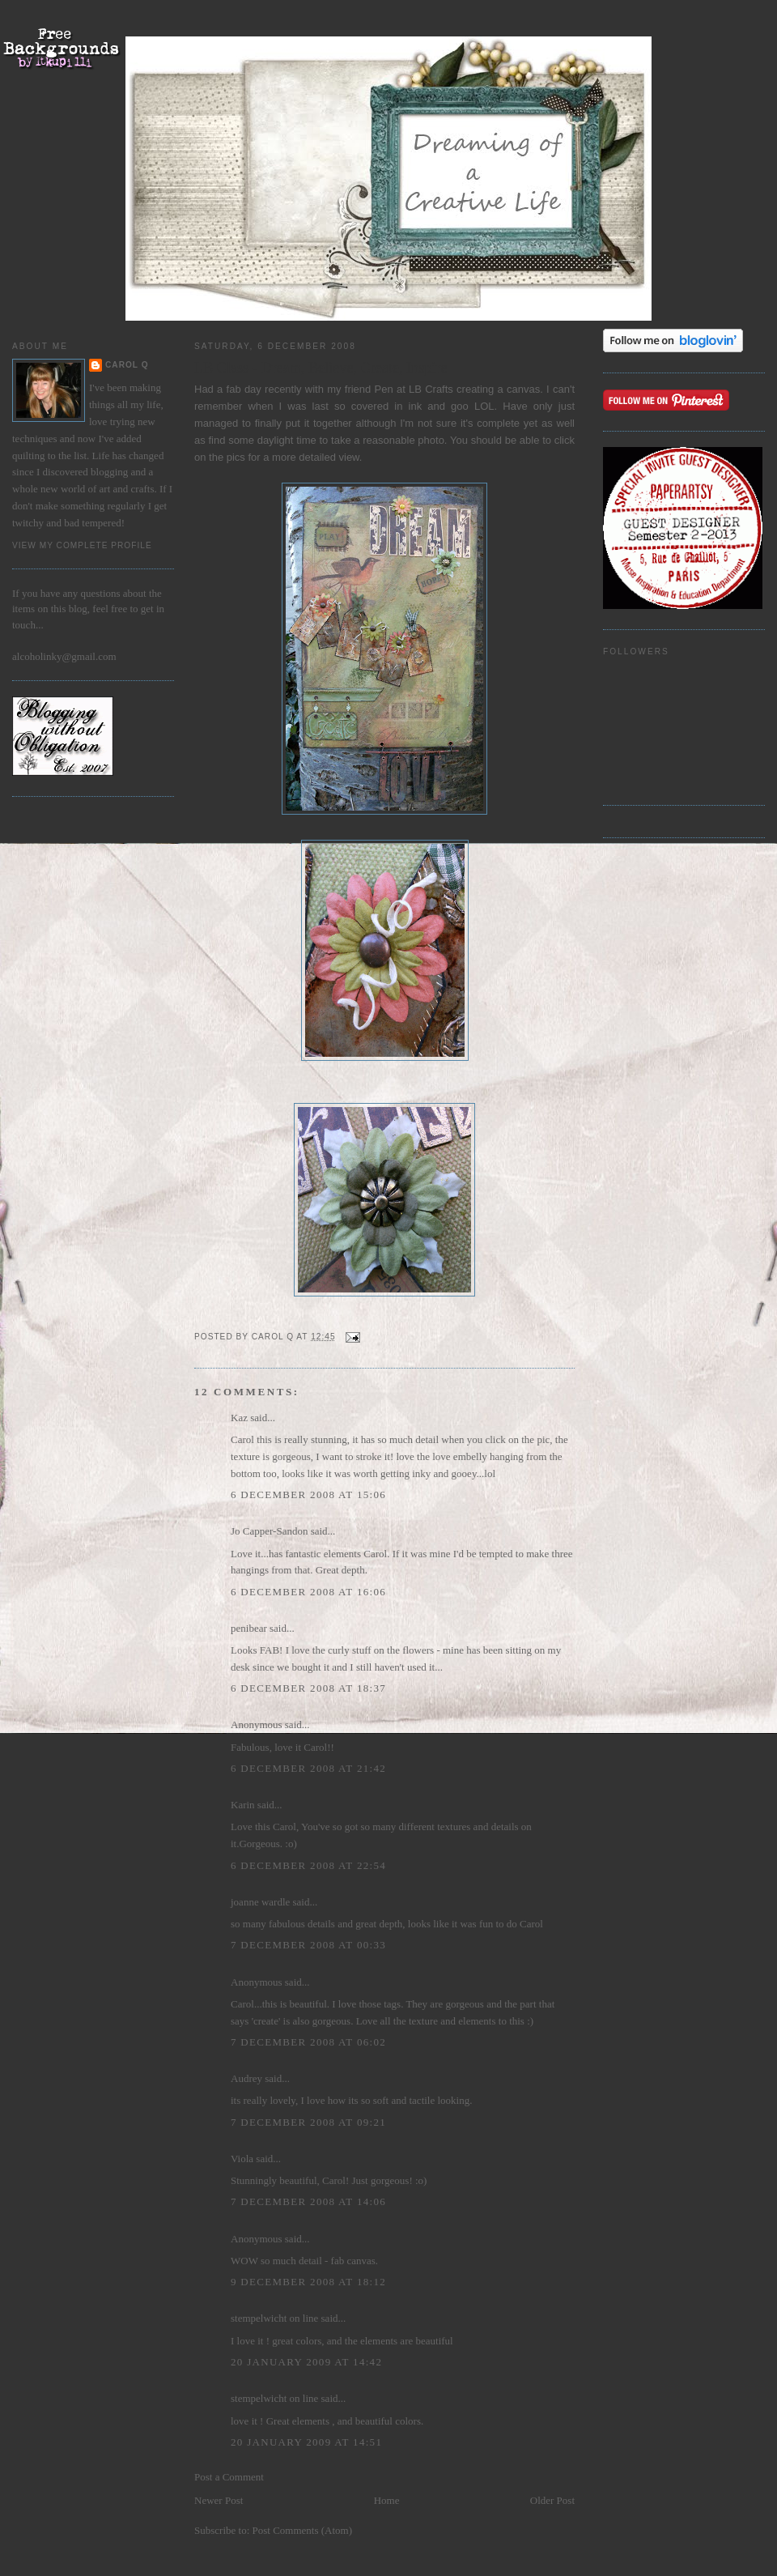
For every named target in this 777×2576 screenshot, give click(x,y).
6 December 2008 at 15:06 (308, 1494)
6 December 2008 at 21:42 (308, 1768)
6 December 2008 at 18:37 (308, 1688)
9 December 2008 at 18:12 (308, 2282)
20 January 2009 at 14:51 (306, 2442)
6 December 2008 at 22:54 (308, 1865)
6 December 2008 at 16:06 (308, 1592)
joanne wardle (260, 1902)
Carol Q (127, 364)
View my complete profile (82, 545)
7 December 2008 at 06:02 (308, 2042)
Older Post (552, 2500)
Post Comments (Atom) (303, 2530)
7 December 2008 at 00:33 (308, 1945)
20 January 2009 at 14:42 (306, 2362)
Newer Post (218, 2500)
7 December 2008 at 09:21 (308, 2122)
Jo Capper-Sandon (269, 1531)
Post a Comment (229, 2477)
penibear (249, 1628)
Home (387, 2500)
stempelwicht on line (274, 2318)
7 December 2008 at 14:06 (308, 2201)
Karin (243, 1805)
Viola (243, 2158)
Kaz (239, 1417)
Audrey (246, 2078)
